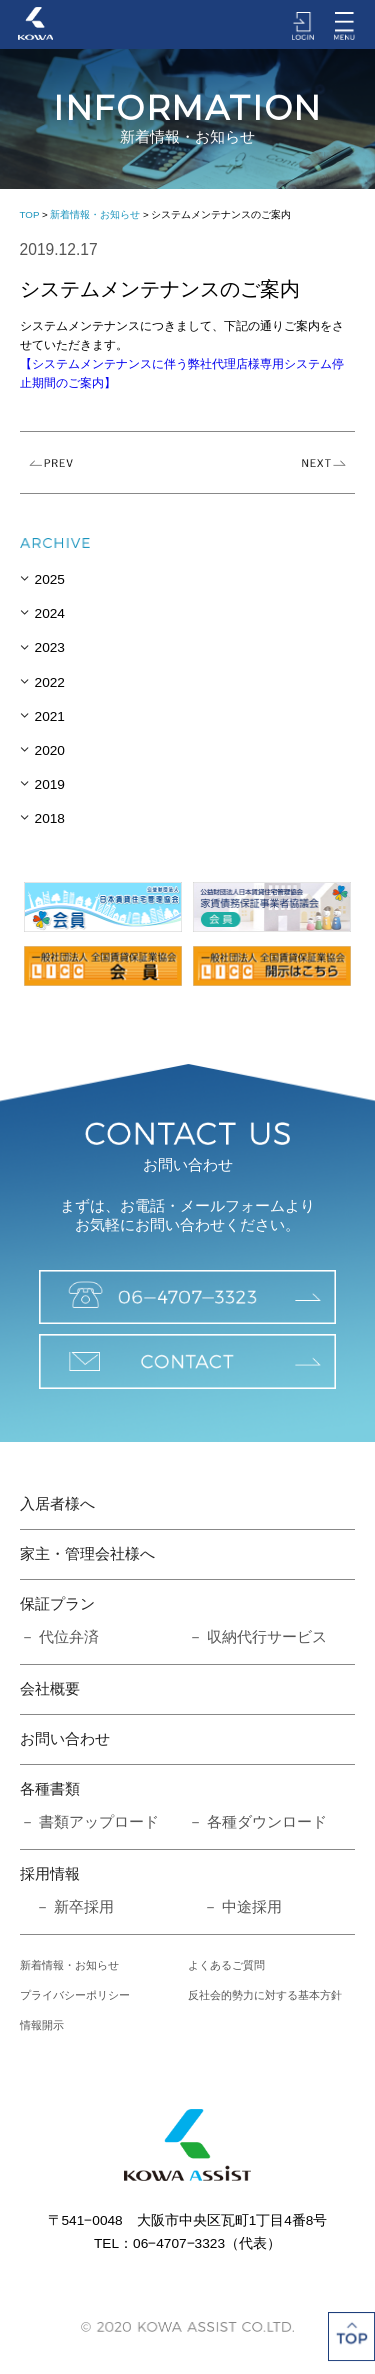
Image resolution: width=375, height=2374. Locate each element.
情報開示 (42, 2025)
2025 (50, 579)
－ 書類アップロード (89, 1822)
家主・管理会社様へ (87, 1554)
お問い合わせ (65, 1739)
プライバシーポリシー (75, 1995)
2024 (50, 613)
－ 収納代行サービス (257, 1637)
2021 (50, 716)
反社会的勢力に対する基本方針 (265, 1995)
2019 (50, 784)
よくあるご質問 (226, 1965)
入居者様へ (57, 1504)
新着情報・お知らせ (95, 214)
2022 (50, 682)
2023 (50, 647)
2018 (50, 818)
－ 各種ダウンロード (257, 1822)
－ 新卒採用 (67, 1907)
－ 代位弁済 (59, 1637)
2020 (50, 750)
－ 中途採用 (235, 1907)
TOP (30, 214)
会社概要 (50, 1689)
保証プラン (57, 1604)
